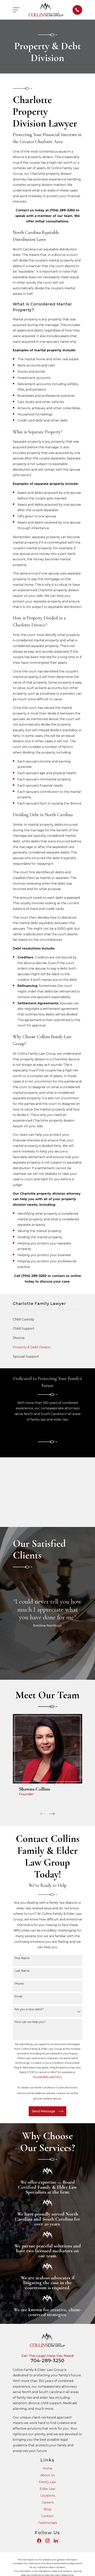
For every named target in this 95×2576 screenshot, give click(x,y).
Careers (48, 2502)
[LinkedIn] (56, 2540)
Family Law (47, 2482)
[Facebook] (39, 2540)
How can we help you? (30, 2022)
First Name (22, 1958)
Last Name (22, 1971)
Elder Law (47, 2489)
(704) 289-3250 (62, 210)
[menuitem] (47, 1319)
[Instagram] (47, 2540)
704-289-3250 (47, 2360)
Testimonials (47, 2523)
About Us (47, 2475)
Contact (47, 2516)
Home (47, 2468)
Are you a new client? (29, 2009)
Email (18, 1996)
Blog (47, 2509)
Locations (47, 2495)
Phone (19, 1983)
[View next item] (52, 1660)
